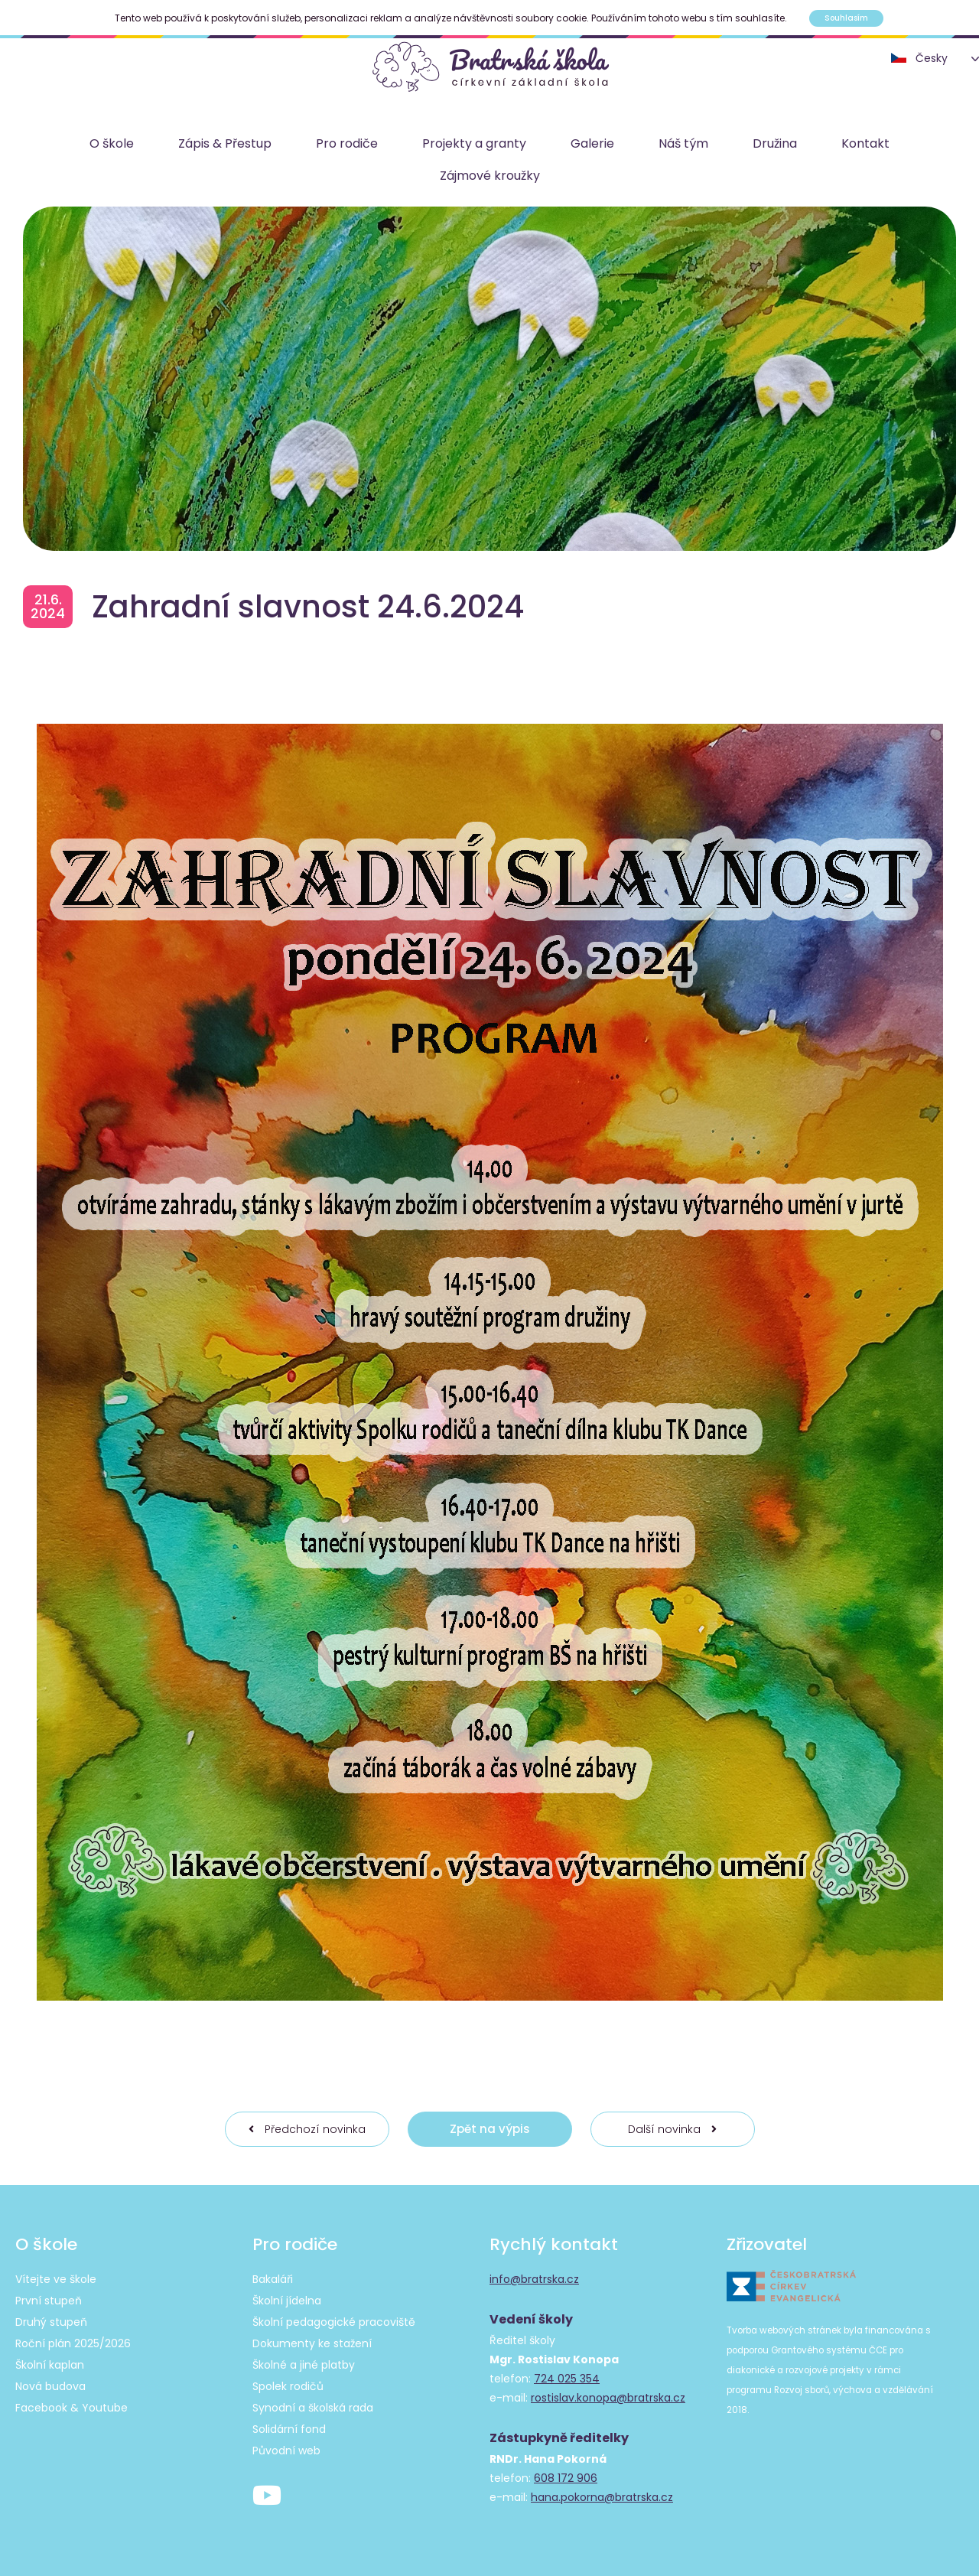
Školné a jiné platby (303, 2364)
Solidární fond (289, 2429)
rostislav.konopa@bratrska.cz (608, 2397)
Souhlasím (846, 18)
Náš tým (683, 143)
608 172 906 (565, 2478)
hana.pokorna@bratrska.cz (602, 2497)
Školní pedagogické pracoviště (333, 2322)
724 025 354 (567, 2378)
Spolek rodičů (288, 2386)
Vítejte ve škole (55, 2279)
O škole (111, 143)
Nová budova (50, 2386)
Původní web (286, 2450)
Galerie (592, 143)
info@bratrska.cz (534, 2279)
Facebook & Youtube (71, 2407)
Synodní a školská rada (312, 2407)
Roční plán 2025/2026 (73, 2343)
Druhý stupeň (51, 2322)
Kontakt (865, 143)
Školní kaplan (49, 2364)
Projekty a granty (474, 143)
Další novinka (672, 2129)
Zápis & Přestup (225, 143)
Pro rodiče (347, 143)
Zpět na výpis (490, 2129)
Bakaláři (272, 2279)
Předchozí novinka (307, 2129)
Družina (775, 143)
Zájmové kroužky (490, 175)
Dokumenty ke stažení (312, 2343)
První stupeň (48, 2300)
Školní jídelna (286, 2300)
